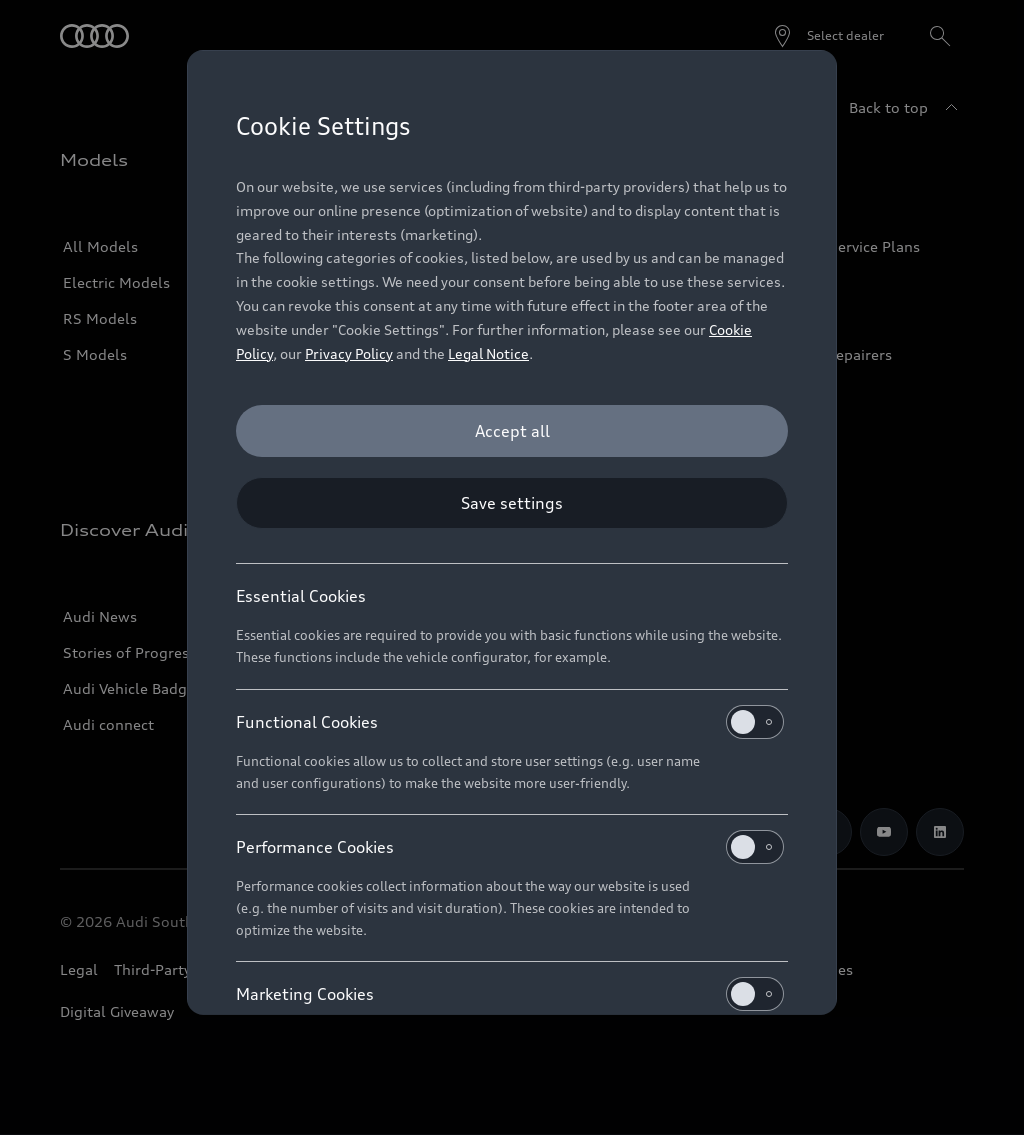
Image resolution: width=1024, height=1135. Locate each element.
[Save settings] (512, 503)
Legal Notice (488, 353)
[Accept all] (512, 431)
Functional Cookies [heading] (510, 722)
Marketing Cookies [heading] (510, 994)
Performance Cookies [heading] (510, 847)
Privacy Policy (349, 353)
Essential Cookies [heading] (301, 596)
